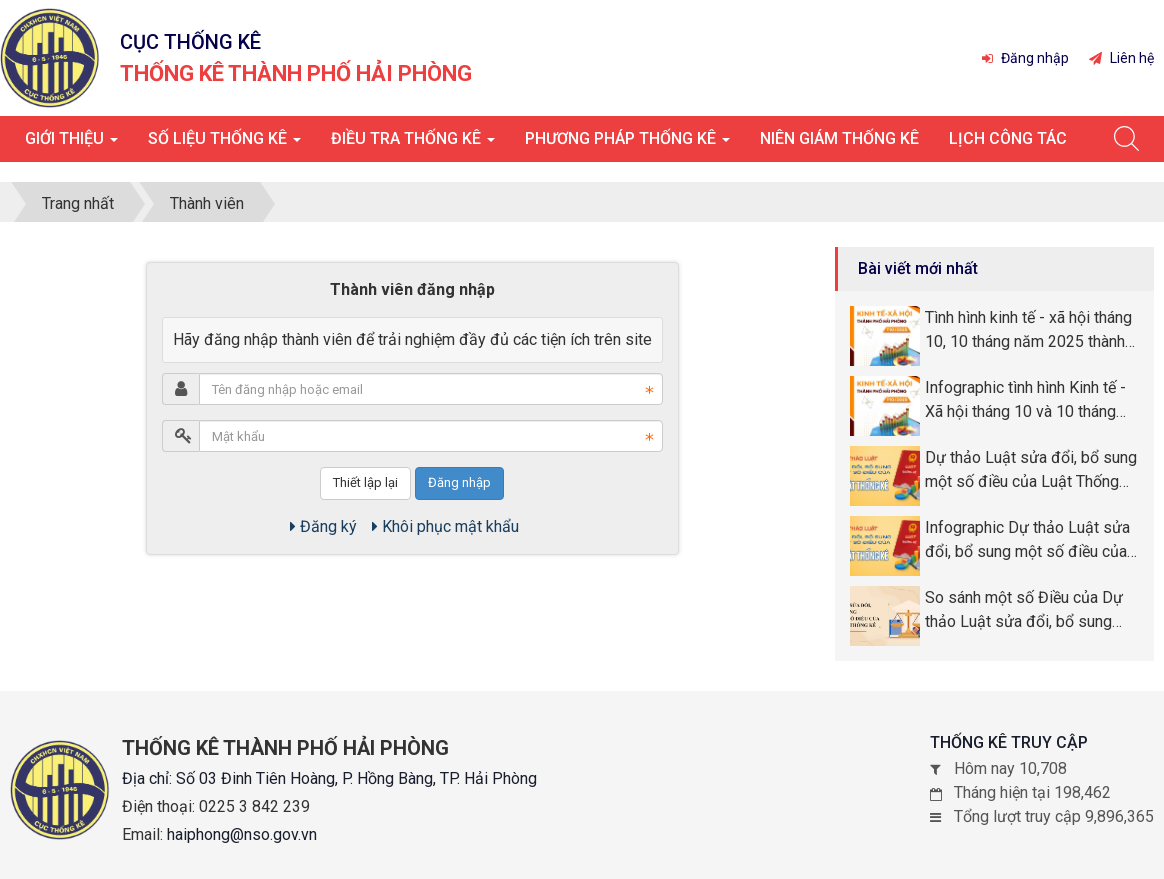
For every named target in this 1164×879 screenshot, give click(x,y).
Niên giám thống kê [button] (839, 138)
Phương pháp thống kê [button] (627, 144)
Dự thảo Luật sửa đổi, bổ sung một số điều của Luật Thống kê (1031, 471)
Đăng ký (323, 526)
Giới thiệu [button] (71, 144)
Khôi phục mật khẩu (445, 526)
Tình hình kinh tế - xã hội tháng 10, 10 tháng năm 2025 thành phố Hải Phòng (1028, 331)
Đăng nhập (1025, 58)
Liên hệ (1121, 58)
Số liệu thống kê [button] (224, 144)
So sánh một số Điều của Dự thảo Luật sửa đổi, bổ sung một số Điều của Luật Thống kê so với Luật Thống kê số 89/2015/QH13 (1024, 611)
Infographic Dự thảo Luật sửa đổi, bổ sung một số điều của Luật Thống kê (1027, 541)
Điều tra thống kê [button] (413, 144)
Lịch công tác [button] (1008, 138)
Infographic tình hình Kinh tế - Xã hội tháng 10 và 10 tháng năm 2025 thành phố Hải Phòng (1025, 401)
